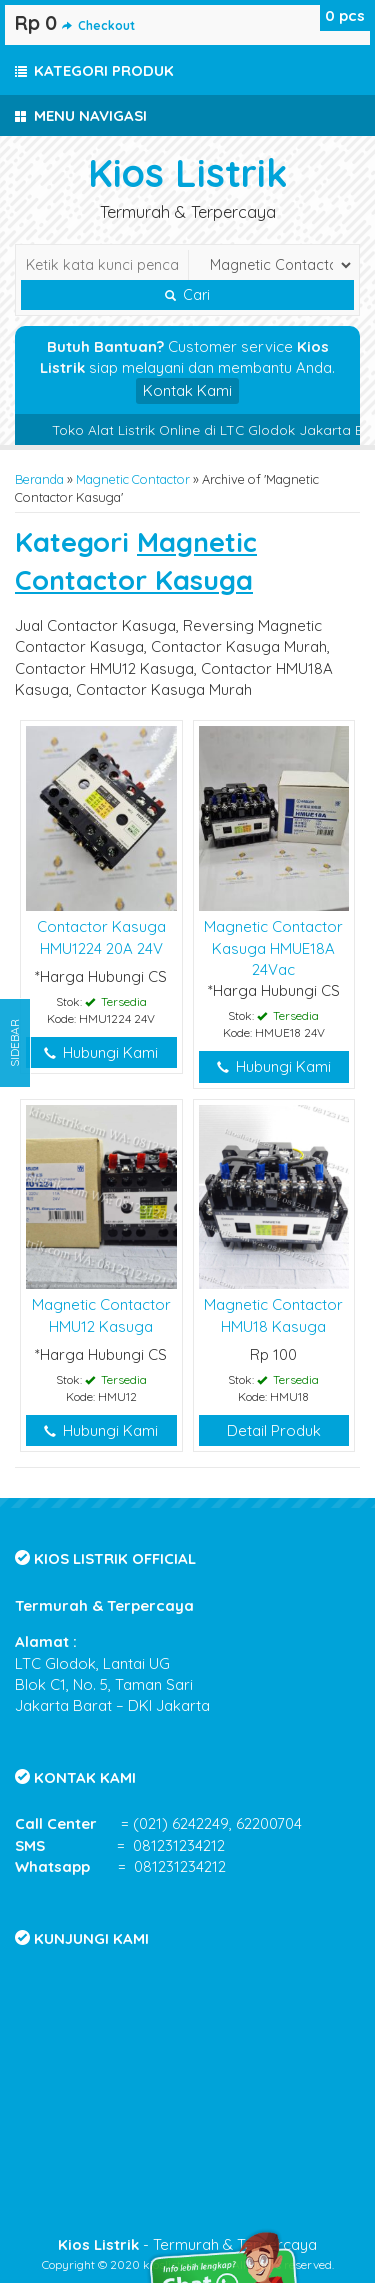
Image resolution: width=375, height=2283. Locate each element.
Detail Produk (274, 1430)
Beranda (39, 479)
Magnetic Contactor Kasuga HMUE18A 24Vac (273, 948)
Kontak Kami (187, 390)
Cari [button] (187, 295)
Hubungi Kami (101, 1052)
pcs (345, 15)
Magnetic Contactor (133, 479)
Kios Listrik (188, 172)
